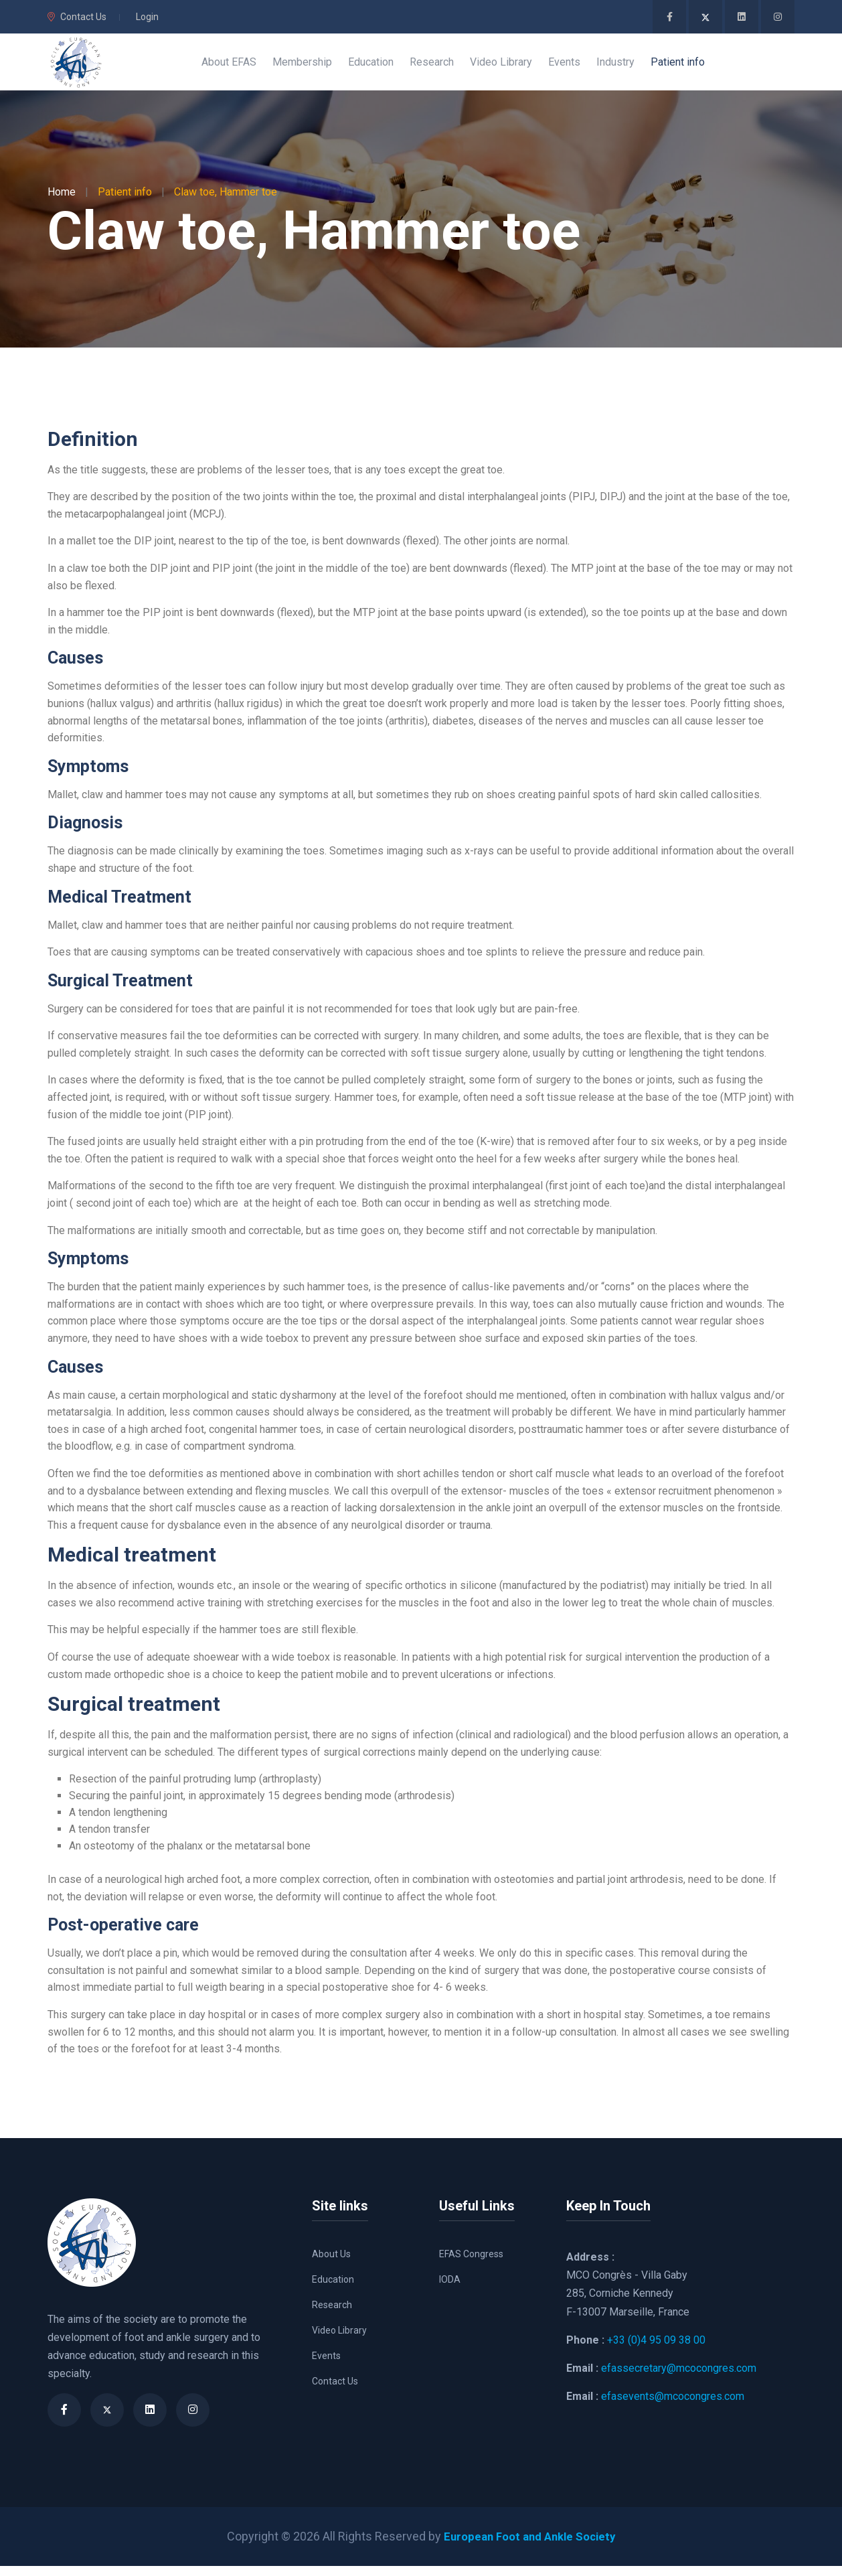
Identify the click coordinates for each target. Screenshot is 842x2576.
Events (326, 2365)
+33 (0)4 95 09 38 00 (656, 2350)
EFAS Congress (471, 2264)
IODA (449, 2289)
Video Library (339, 2340)
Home (62, 202)
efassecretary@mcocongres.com (678, 2378)
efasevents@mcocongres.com (672, 2406)
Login (147, 16)
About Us (331, 2264)
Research (332, 2314)
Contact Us (77, 16)
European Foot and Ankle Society (530, 2546)
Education (333, 2289)
